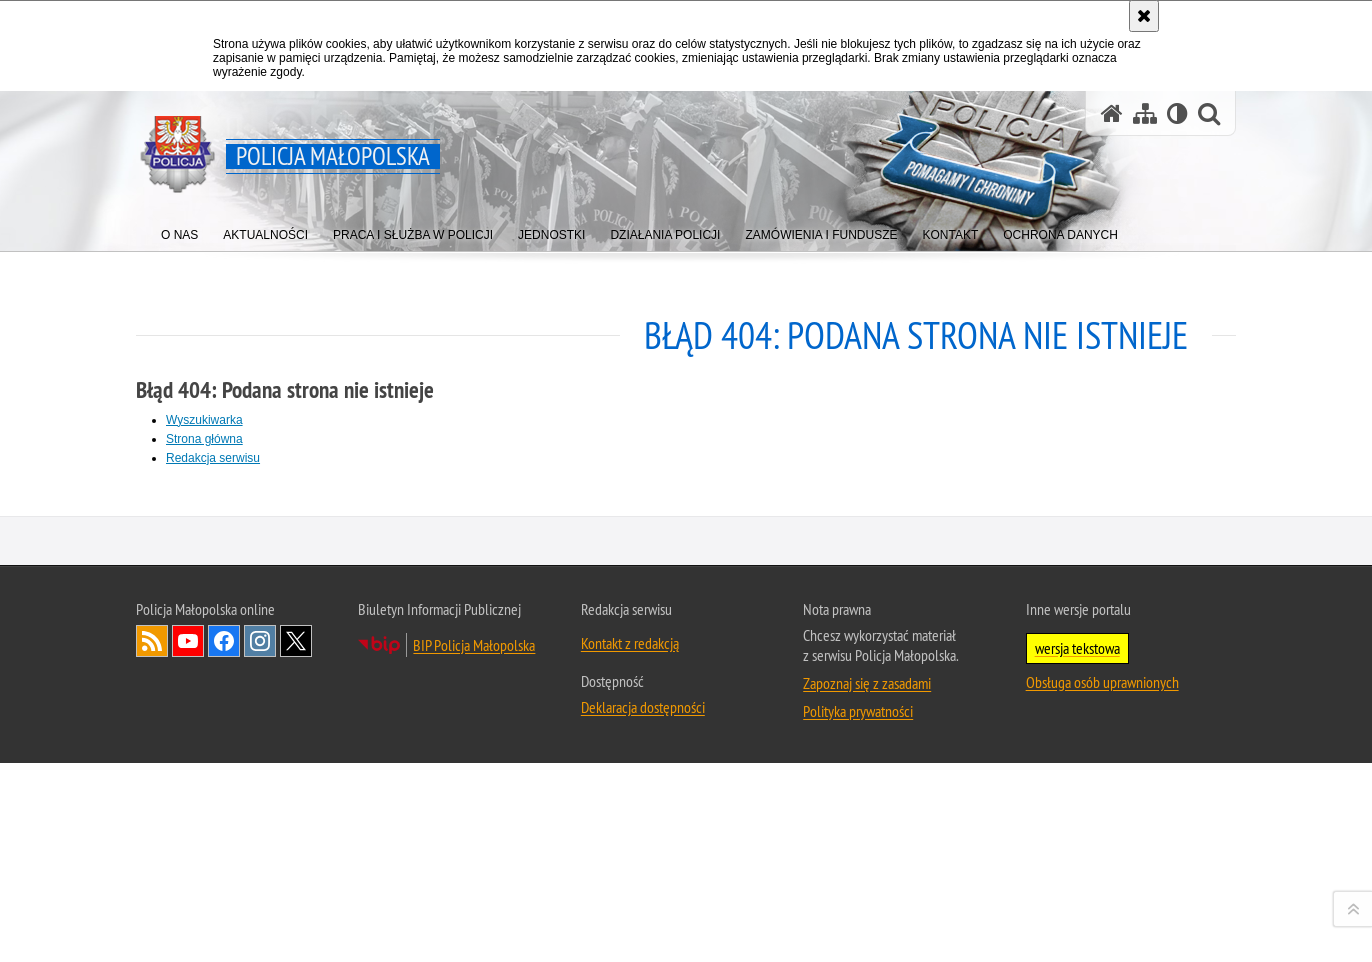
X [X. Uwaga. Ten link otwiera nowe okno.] (296, 928)
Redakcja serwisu (213, 458)
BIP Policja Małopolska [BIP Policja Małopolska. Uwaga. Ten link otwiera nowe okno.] (474, 932)
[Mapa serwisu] (1145, 113)
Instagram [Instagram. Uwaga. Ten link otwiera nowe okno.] (260, 928)
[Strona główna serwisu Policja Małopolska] (1112, 113)
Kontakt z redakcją (630, 930)
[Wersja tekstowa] (1177, 113)
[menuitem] (179, 230)
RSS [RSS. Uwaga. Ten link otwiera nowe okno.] (152, 928)
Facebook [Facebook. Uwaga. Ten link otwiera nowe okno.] (224, 928)
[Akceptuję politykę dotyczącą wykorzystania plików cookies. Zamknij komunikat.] (1144, 16)
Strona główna (204, 439)
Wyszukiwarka (204, 420)
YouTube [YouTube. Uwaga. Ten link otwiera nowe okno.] (188, 928)
